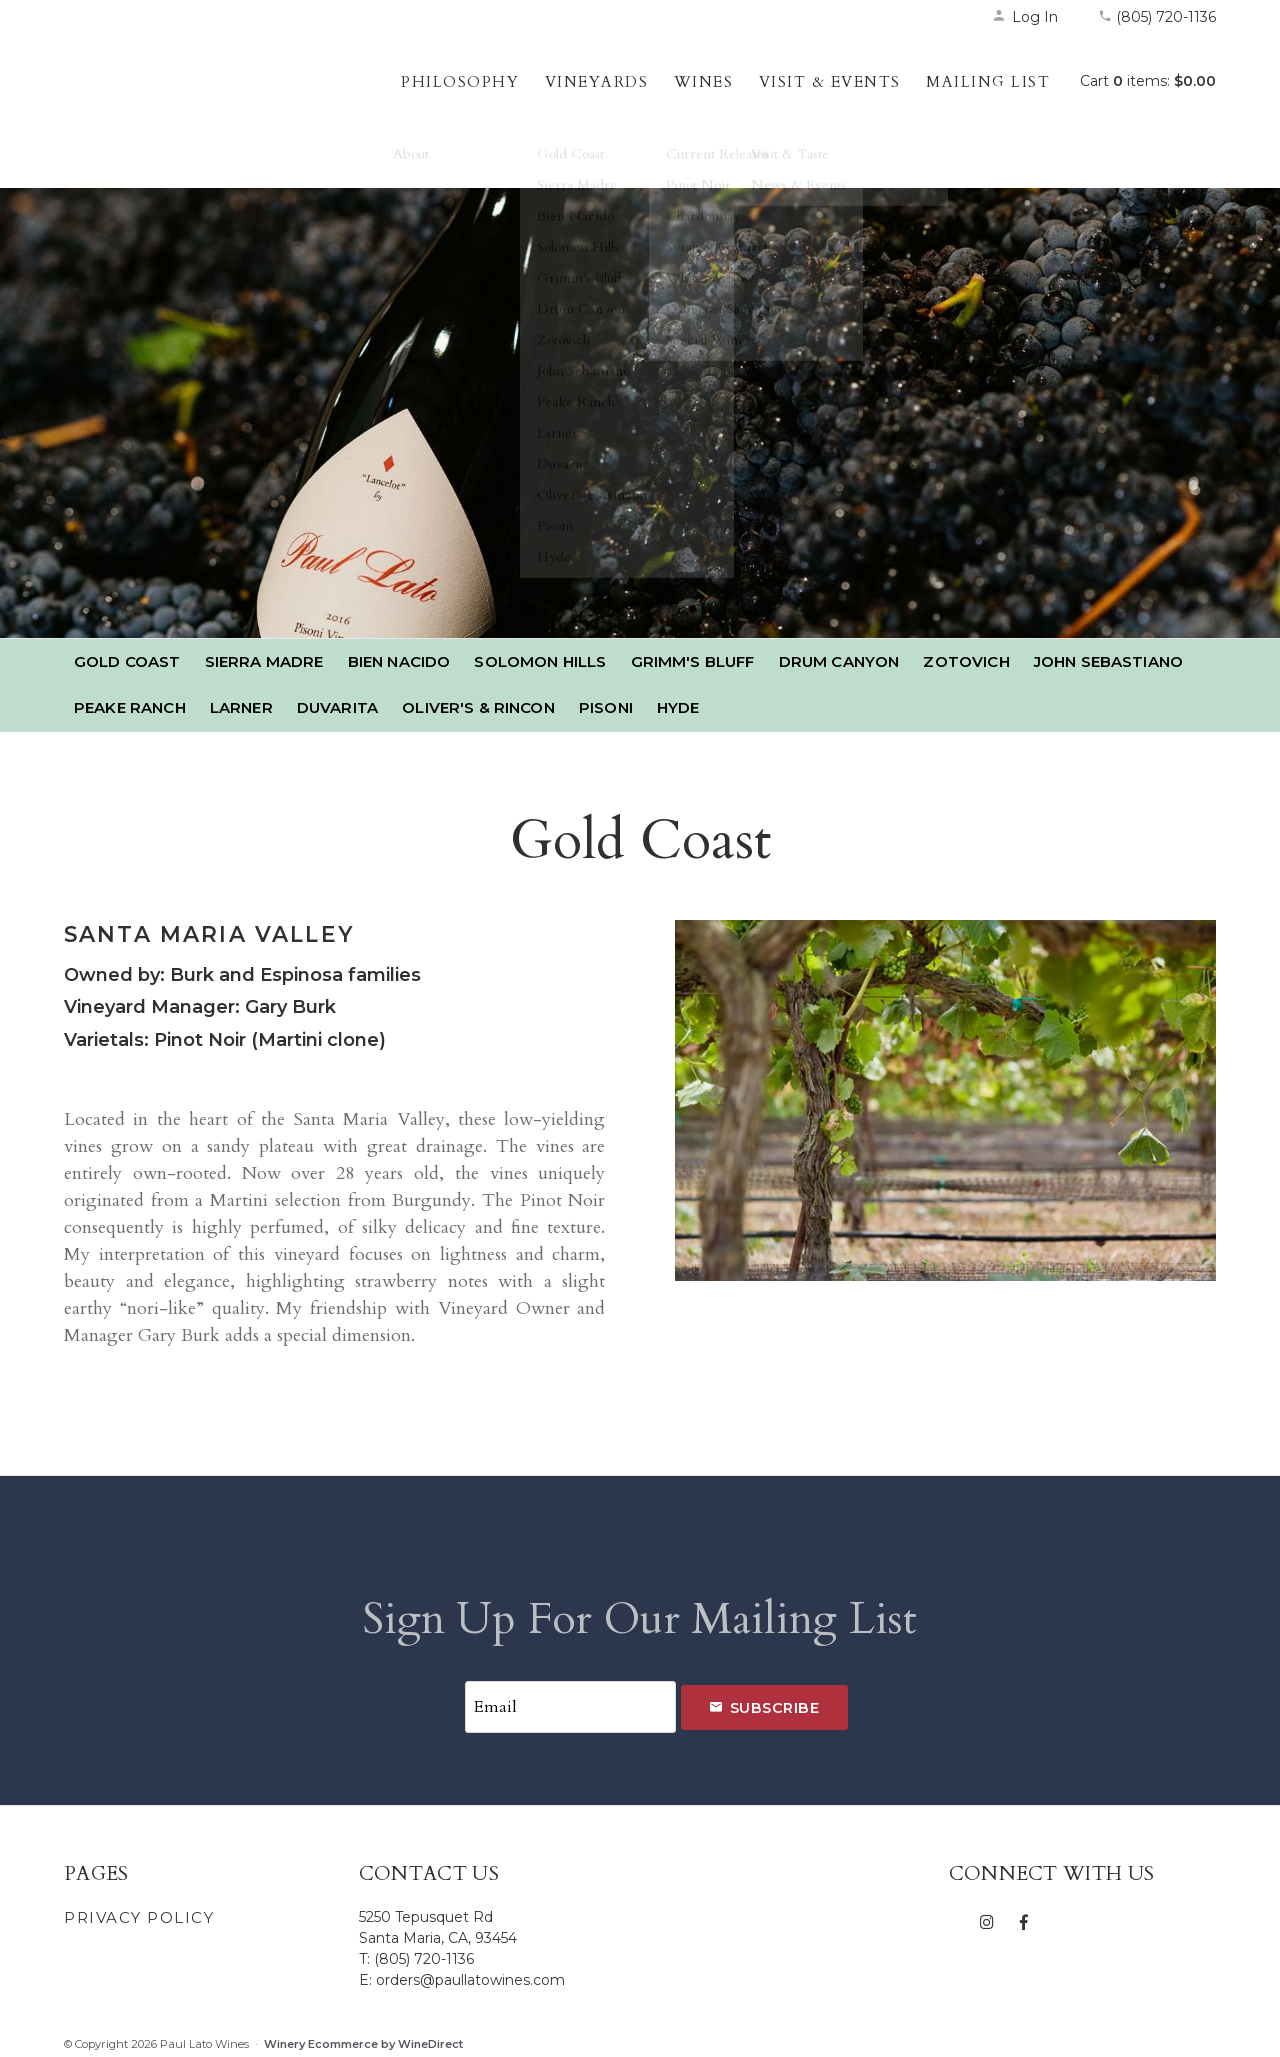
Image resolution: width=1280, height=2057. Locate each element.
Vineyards (597, 82)
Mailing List (988, 82)
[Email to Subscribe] (570, 1704)
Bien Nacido (399, 661)
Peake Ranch (130, 707)
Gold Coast (127, 661)
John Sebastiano (1108, 661)
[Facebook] (1023, 1916)
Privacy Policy (139, 1912)
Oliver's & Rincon (478, 707)
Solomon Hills (540, 661)
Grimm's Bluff (693, 661)
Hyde (678, 707)
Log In (1025, 17)
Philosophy (460, 82)
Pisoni (606, 707)
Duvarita (337, 707)
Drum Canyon (839, 661)
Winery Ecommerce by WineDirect (363, 2039)
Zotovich (966, 661)
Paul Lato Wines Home (194, 105)
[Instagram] (987, 1916)
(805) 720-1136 (1157, 17)
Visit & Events (830, 82)
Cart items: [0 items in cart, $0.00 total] (1148, 81)
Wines (704, 82)
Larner (241, 707)
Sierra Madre (264, 661)
